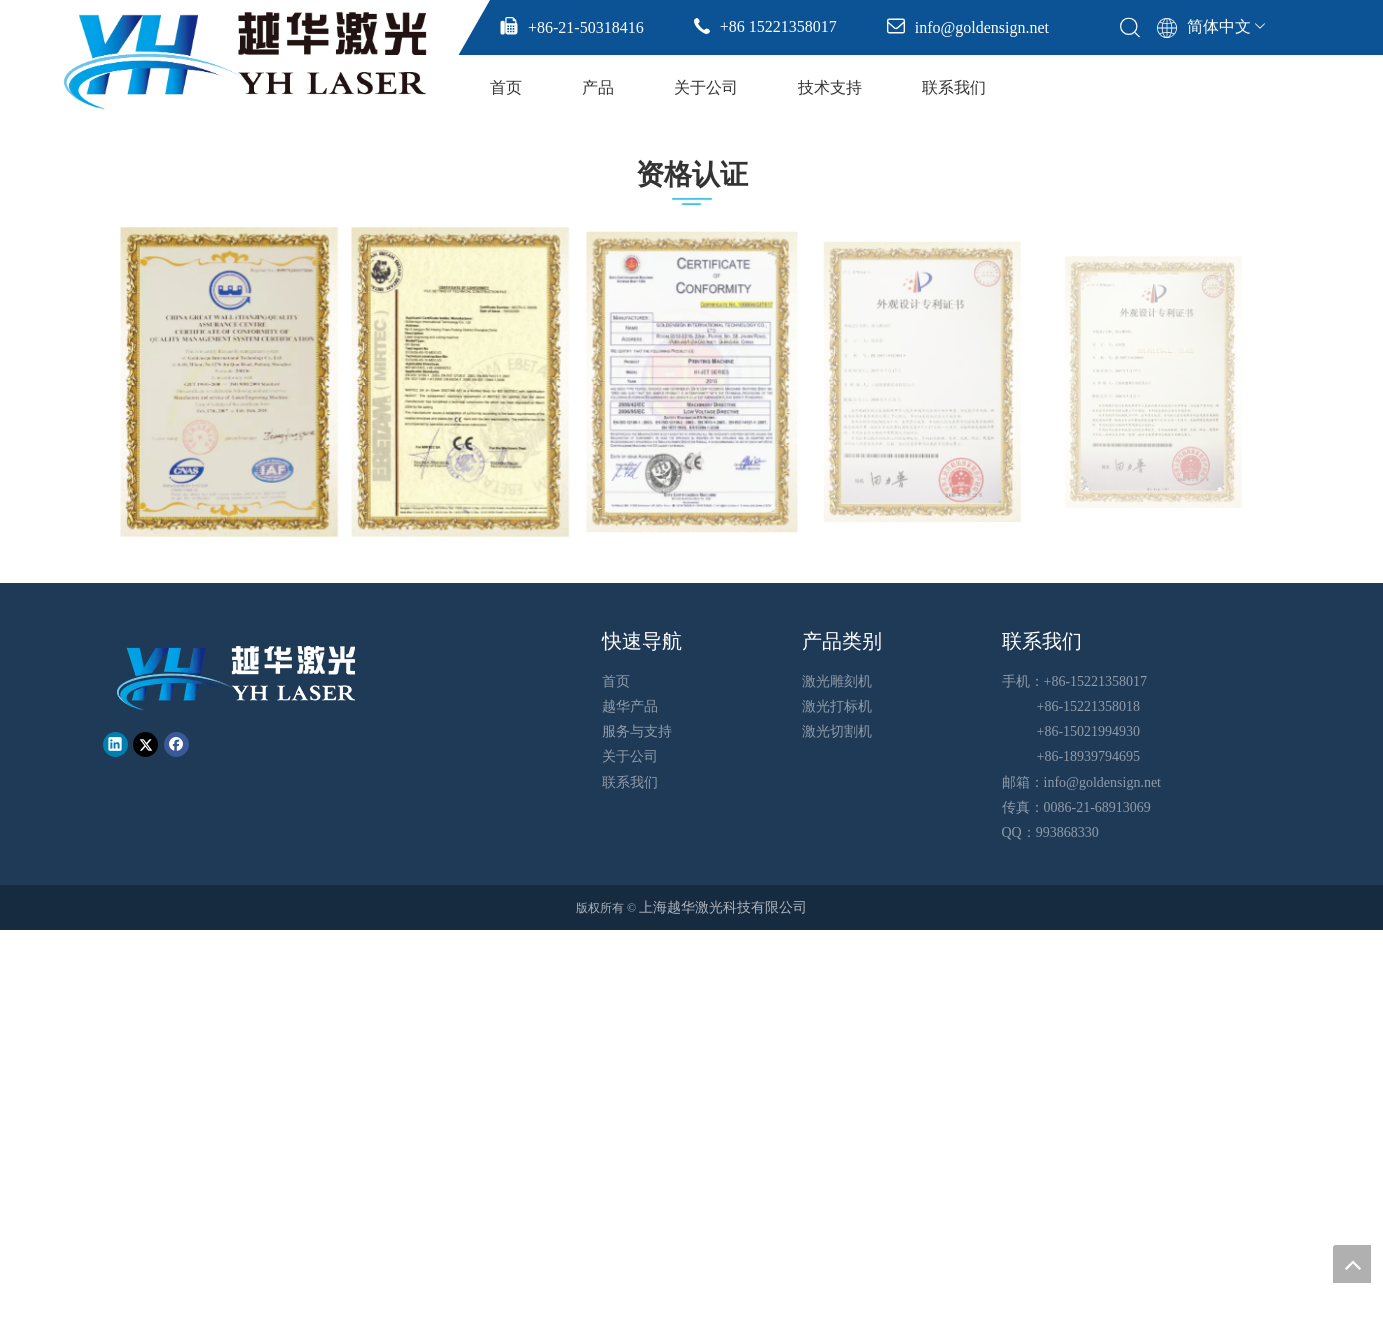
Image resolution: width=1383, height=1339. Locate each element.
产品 (598, 87)
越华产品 (630, 706)
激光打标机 (837, 706)
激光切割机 (837, 731)
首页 (506, 87)
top (1352, 1264)
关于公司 (706, 87)
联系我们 (954, 87)
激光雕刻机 (837, 681)
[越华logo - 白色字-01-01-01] (238, 676)
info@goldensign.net (1103, 782)
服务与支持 (637, 731)
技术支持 (830, 87)
